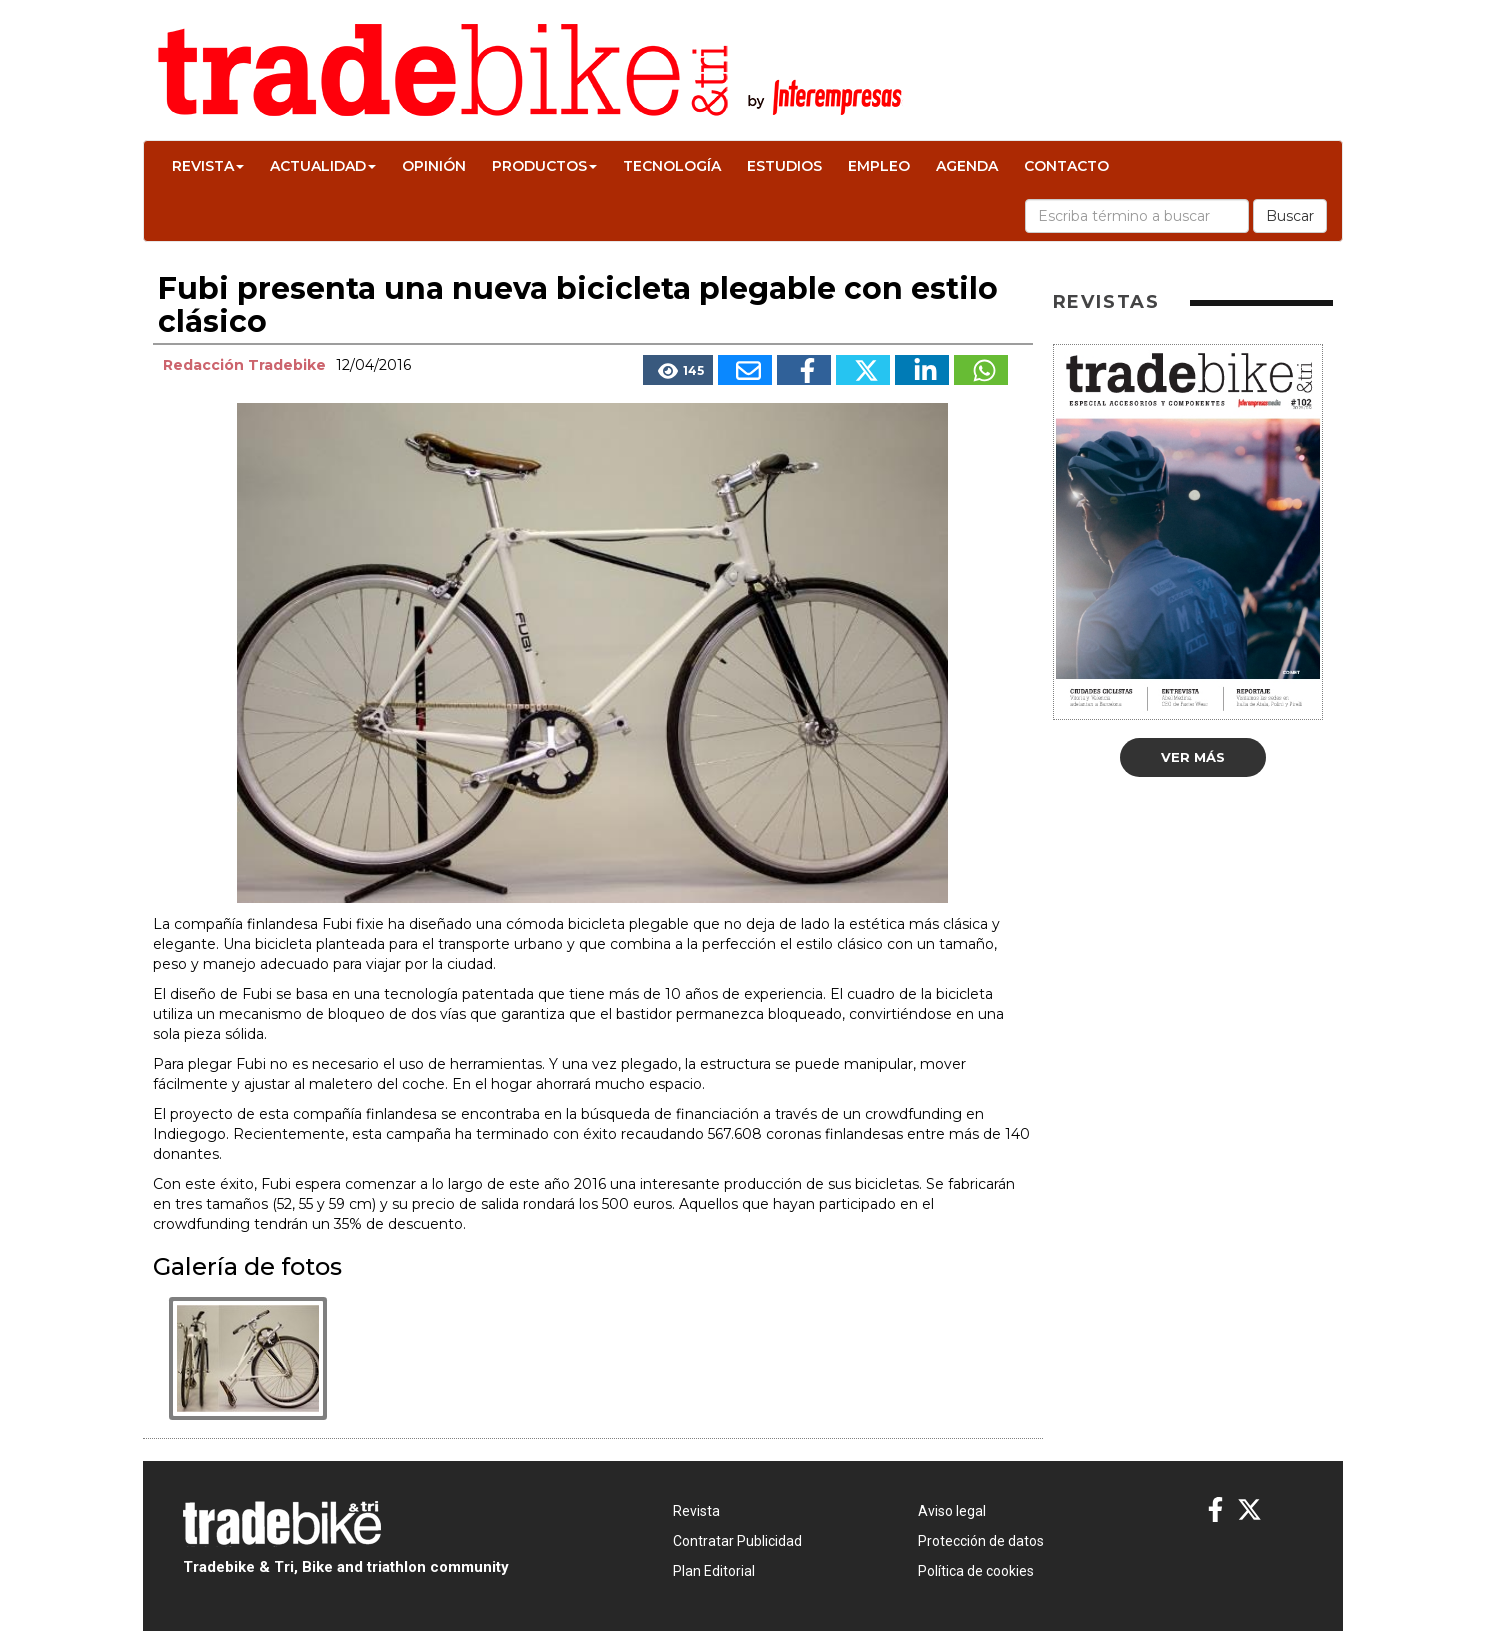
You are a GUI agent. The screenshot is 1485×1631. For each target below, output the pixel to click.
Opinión (434, 166)
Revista (208, 166)
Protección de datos (981, 1541)
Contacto (1066, 166)
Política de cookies (976, 1571)
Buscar (1290, 216)
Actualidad (323, 166)
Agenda (967, 166)
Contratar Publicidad (737, 1541)
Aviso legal (952, 1511)
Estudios (784, 166)
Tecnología (672, 166)
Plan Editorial (714, 1571)
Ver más (1193, 757)
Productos (544, 166)
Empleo (879, 166)
